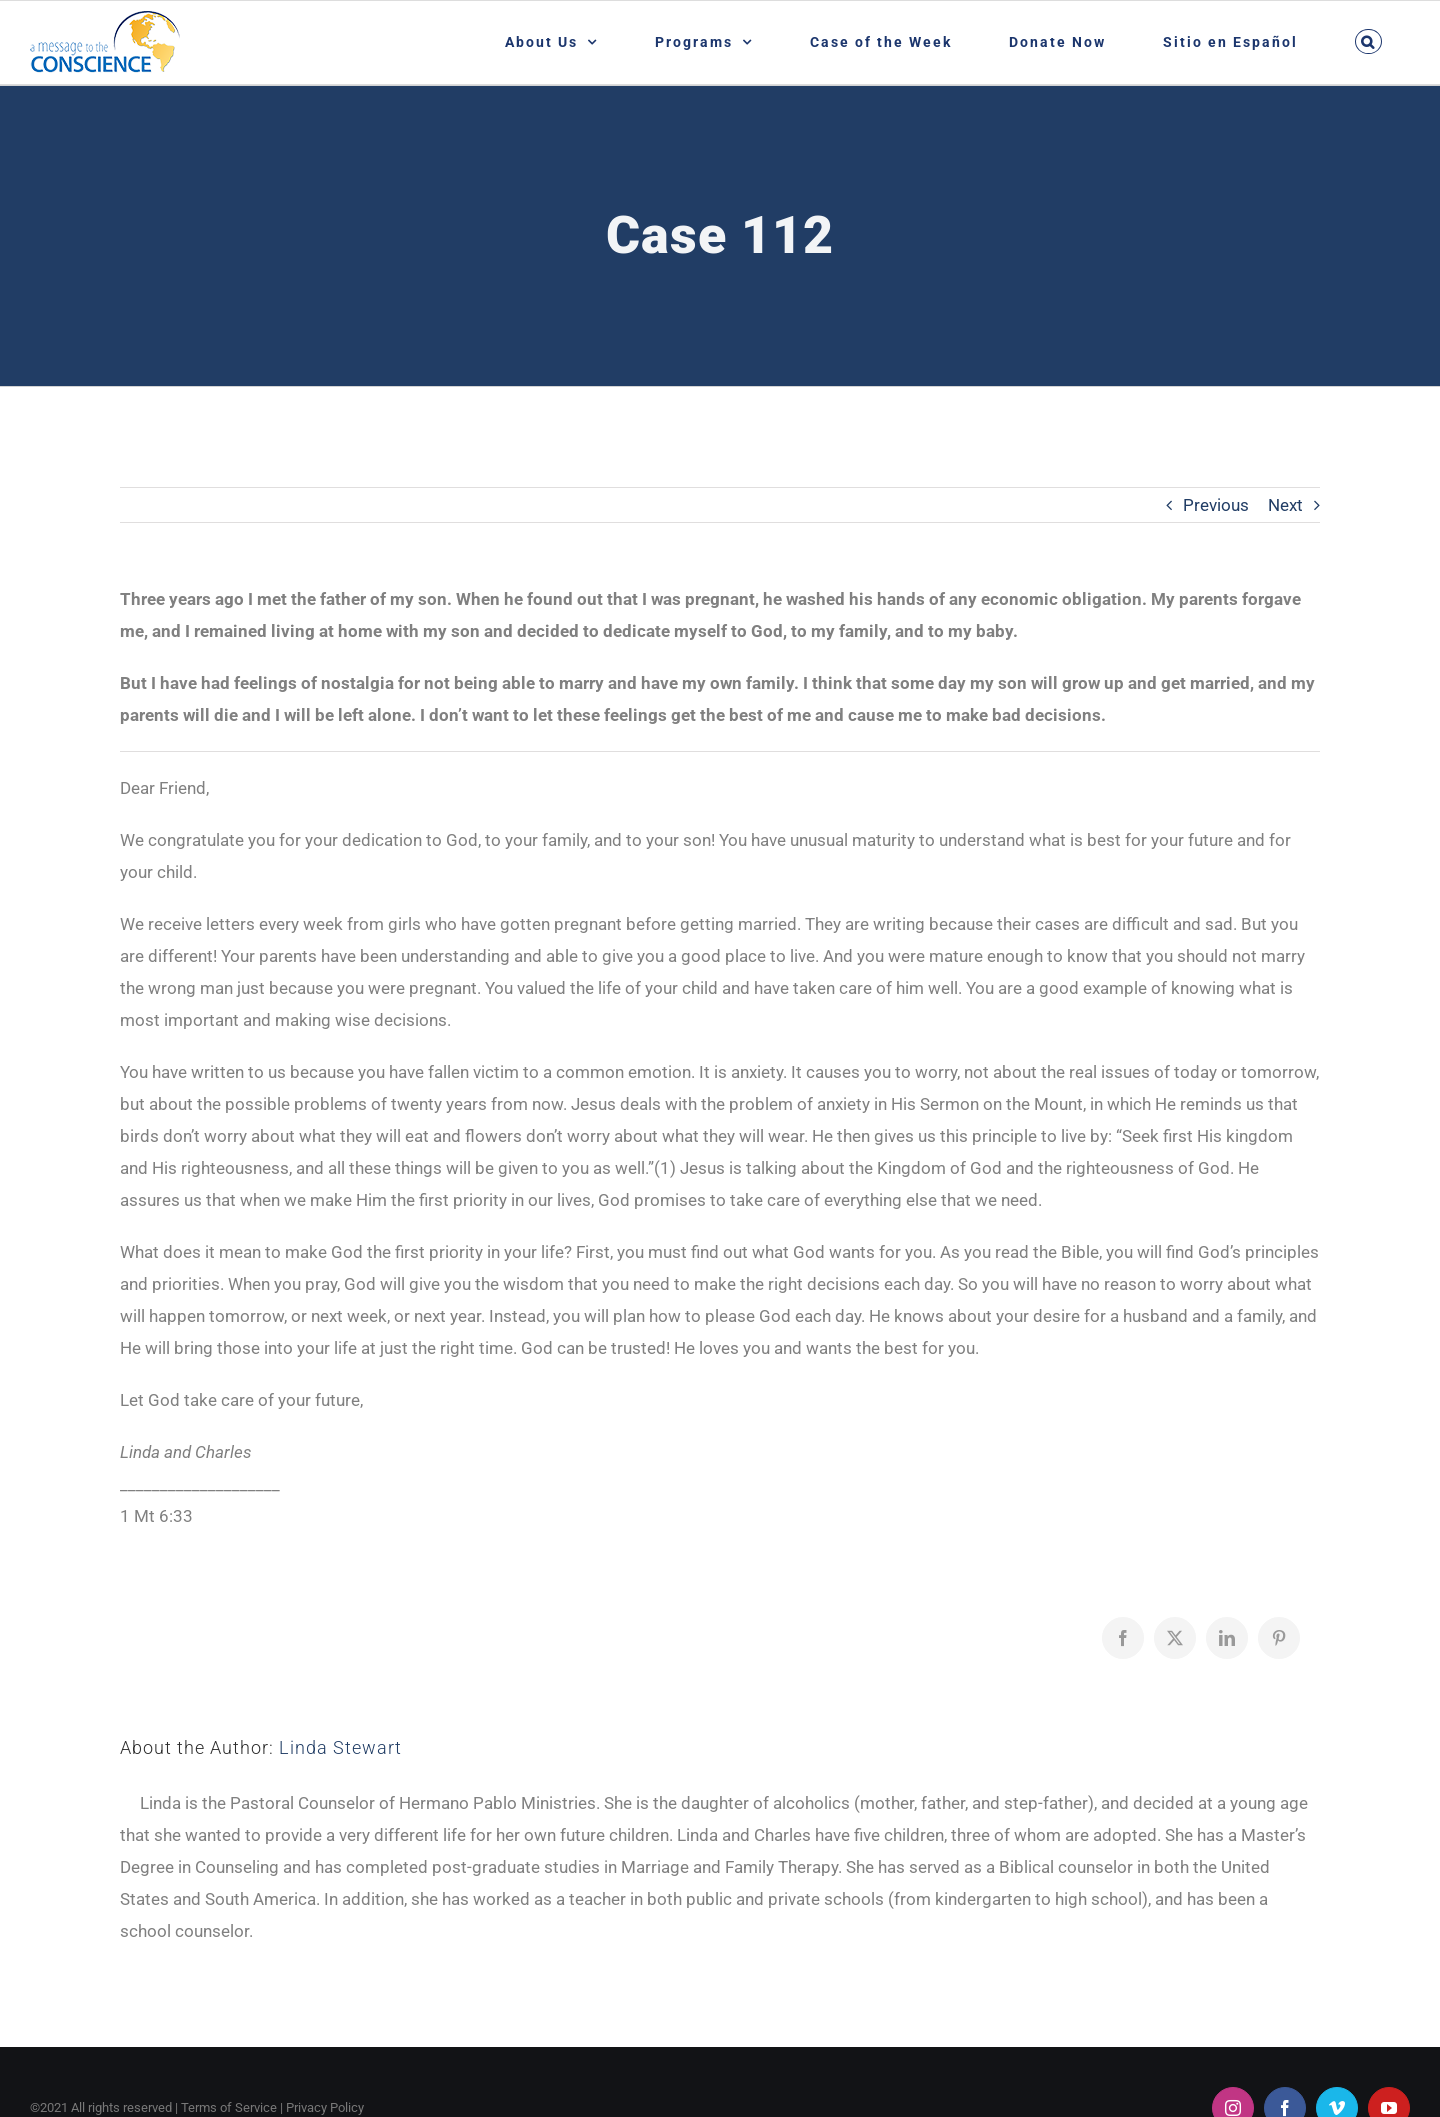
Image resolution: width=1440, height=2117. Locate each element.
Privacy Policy (325, 2107)
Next (1285, 505)
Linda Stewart (340, 1747)
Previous (1216, 505)
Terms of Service (229, 2107)
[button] (1368, 41)
